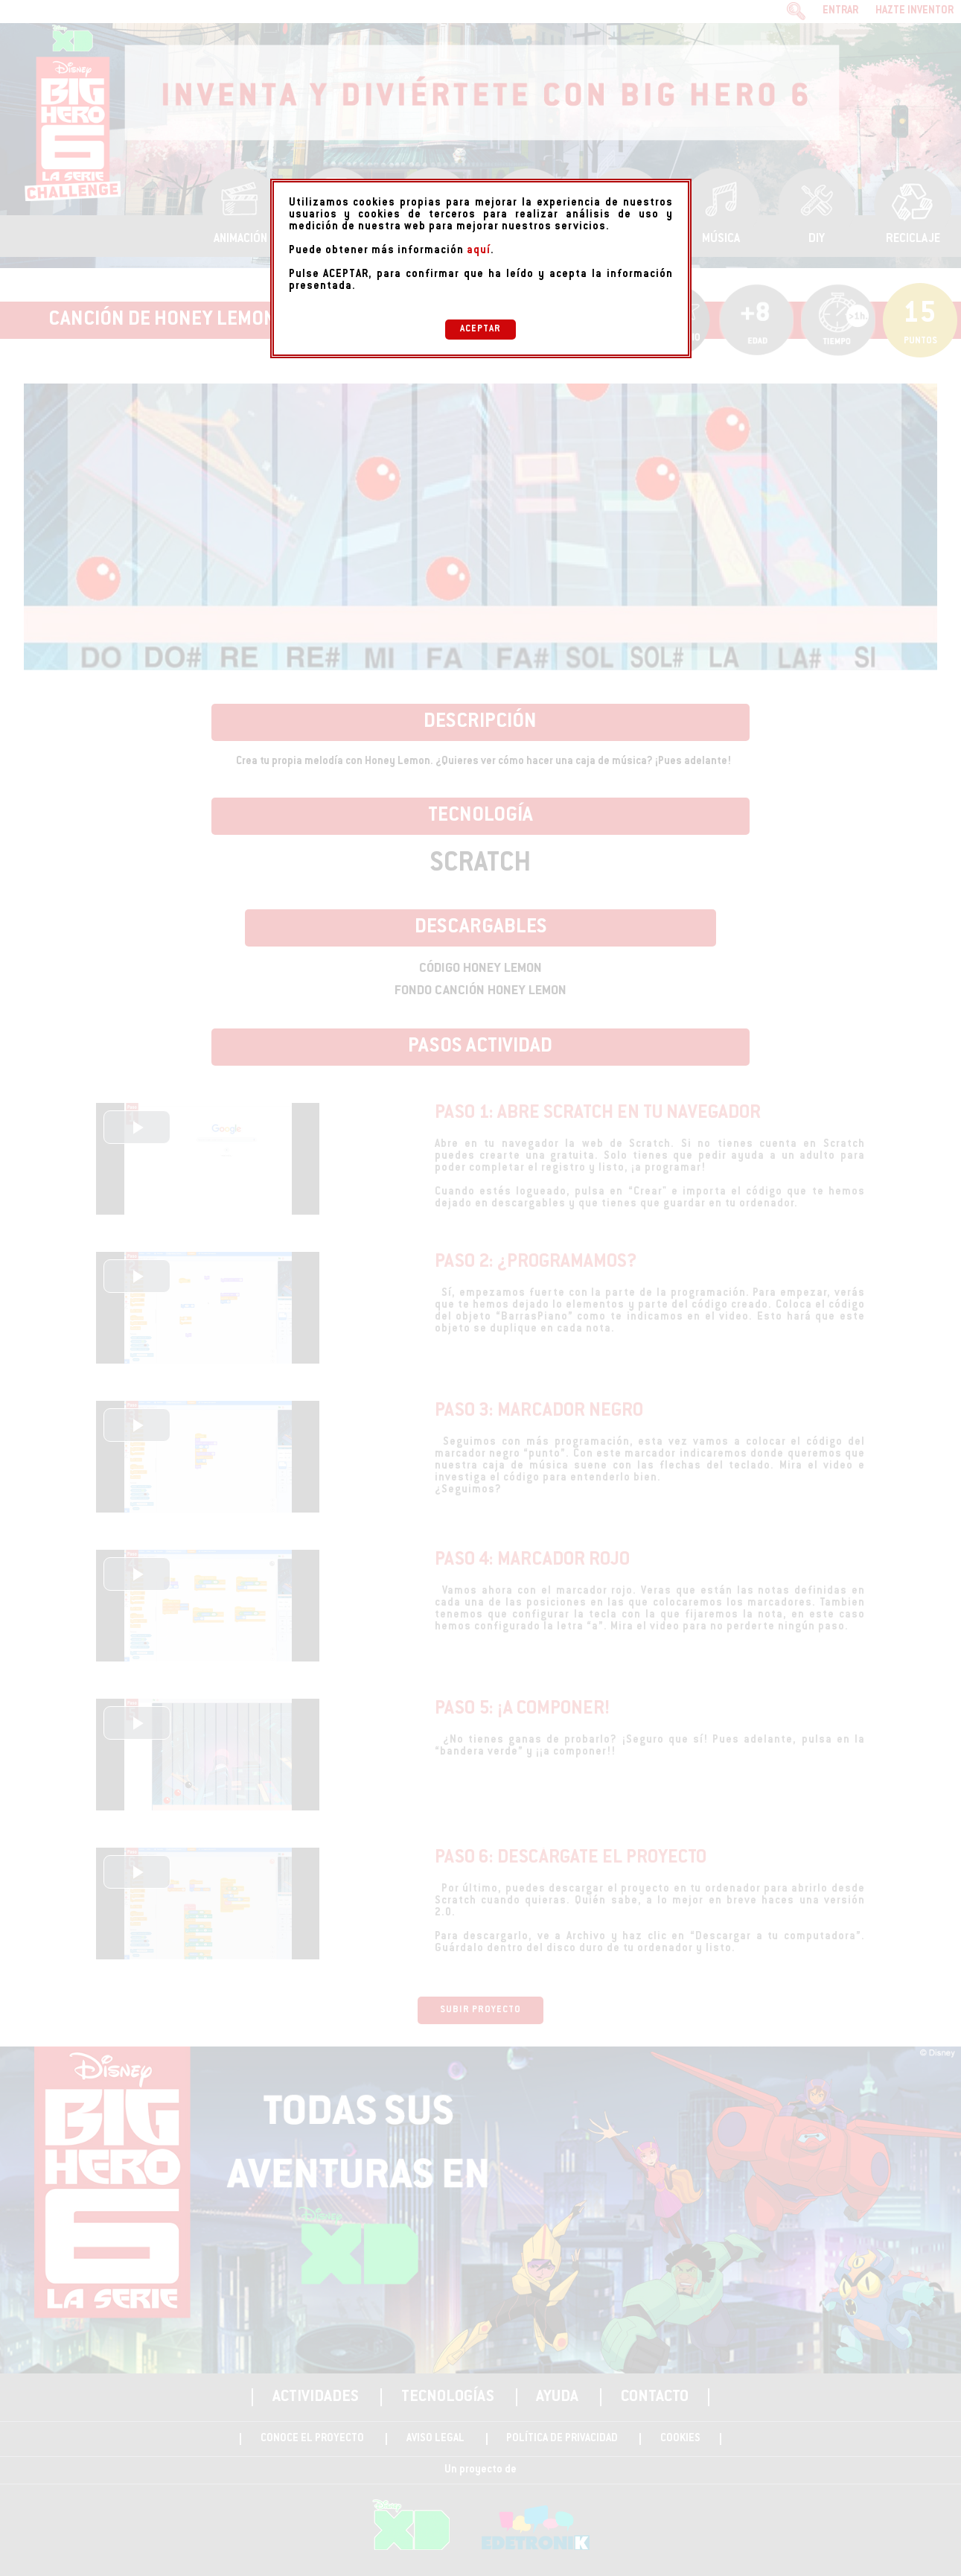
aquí (479, 251)
